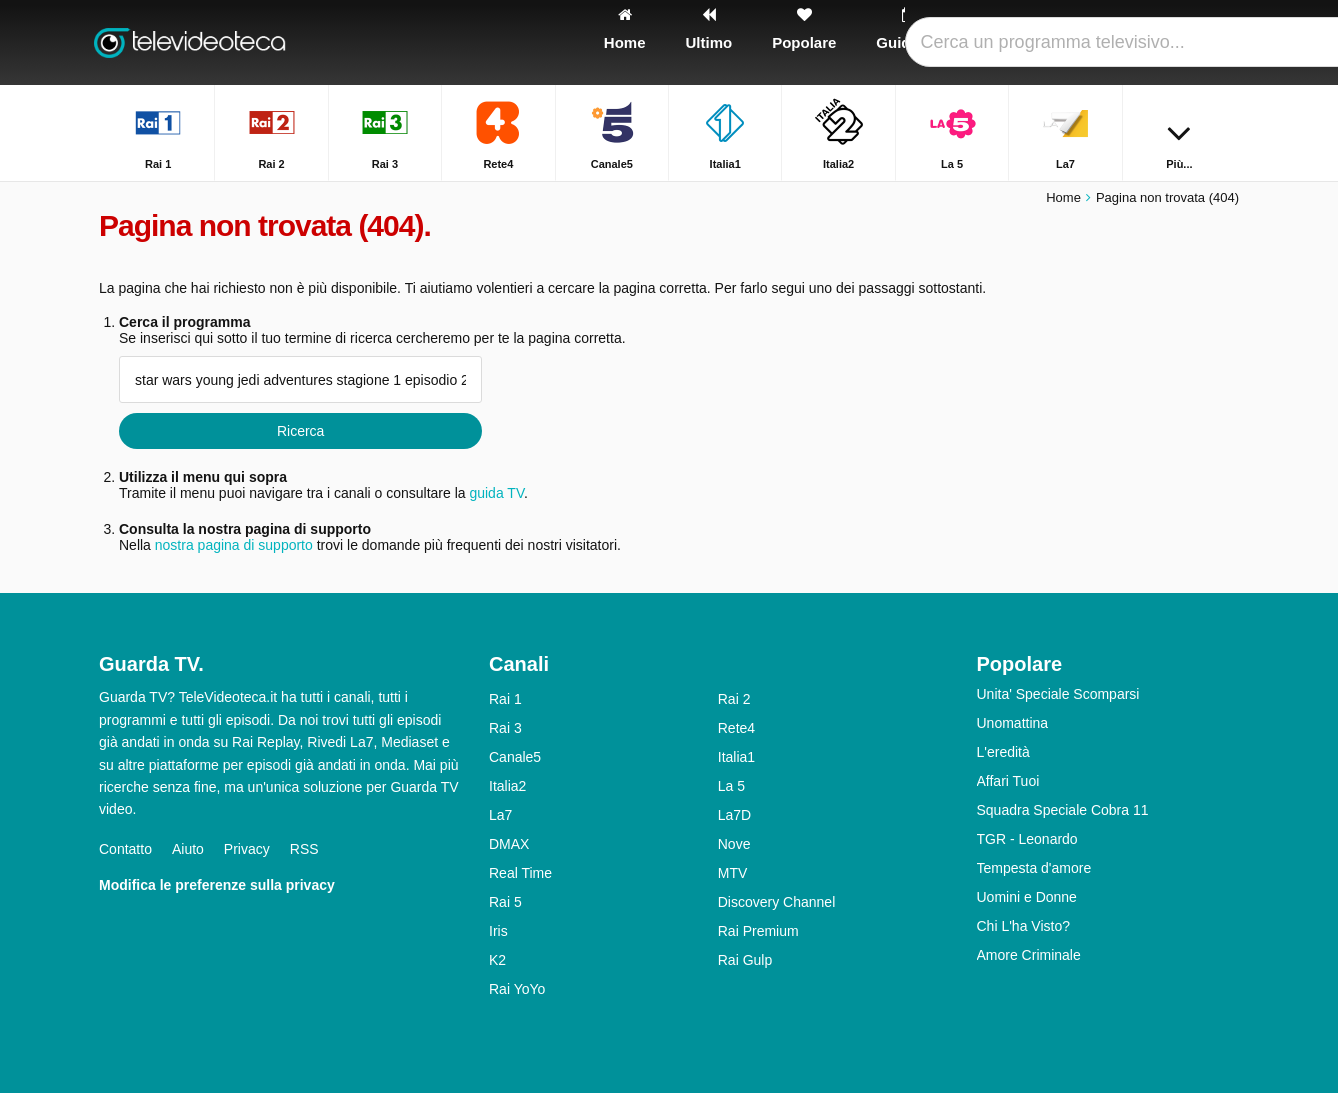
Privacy (247, 849)
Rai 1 (505, 699)
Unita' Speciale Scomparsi (1058, 694)
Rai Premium (758, 931)
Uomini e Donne (1027, 897)
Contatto (125, 849)
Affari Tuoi (1008, 781)
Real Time (520, 873)
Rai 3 (505, 728)
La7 (500, 815)
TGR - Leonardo (1027, 839)
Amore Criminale (1029, 955)
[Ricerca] (1217, 42)
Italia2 (507, 786)
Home (1063, 197)
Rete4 (736, 728)
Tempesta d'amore (1034, 868)
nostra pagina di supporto (234, 545)
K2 (497, 960)
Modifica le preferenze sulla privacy (217, 885)
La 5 (731, 786)
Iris (498, 931)
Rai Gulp (745, 960)
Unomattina (1013, 723)
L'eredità (1003, 752)
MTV (733, 873)
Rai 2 (734, 699)
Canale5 (515, 757)
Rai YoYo (517, 989)
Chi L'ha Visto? (1023, 926)
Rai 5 (505, 902)
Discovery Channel (777, 902)
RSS (304, 849)
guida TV (496, 493)
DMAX (509, 844)
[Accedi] (1150, 42)
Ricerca (300, 431)
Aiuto (188, 849)
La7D (734, 815)
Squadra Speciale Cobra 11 (1063, 810)
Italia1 (736, 757)
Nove (734, 844)
